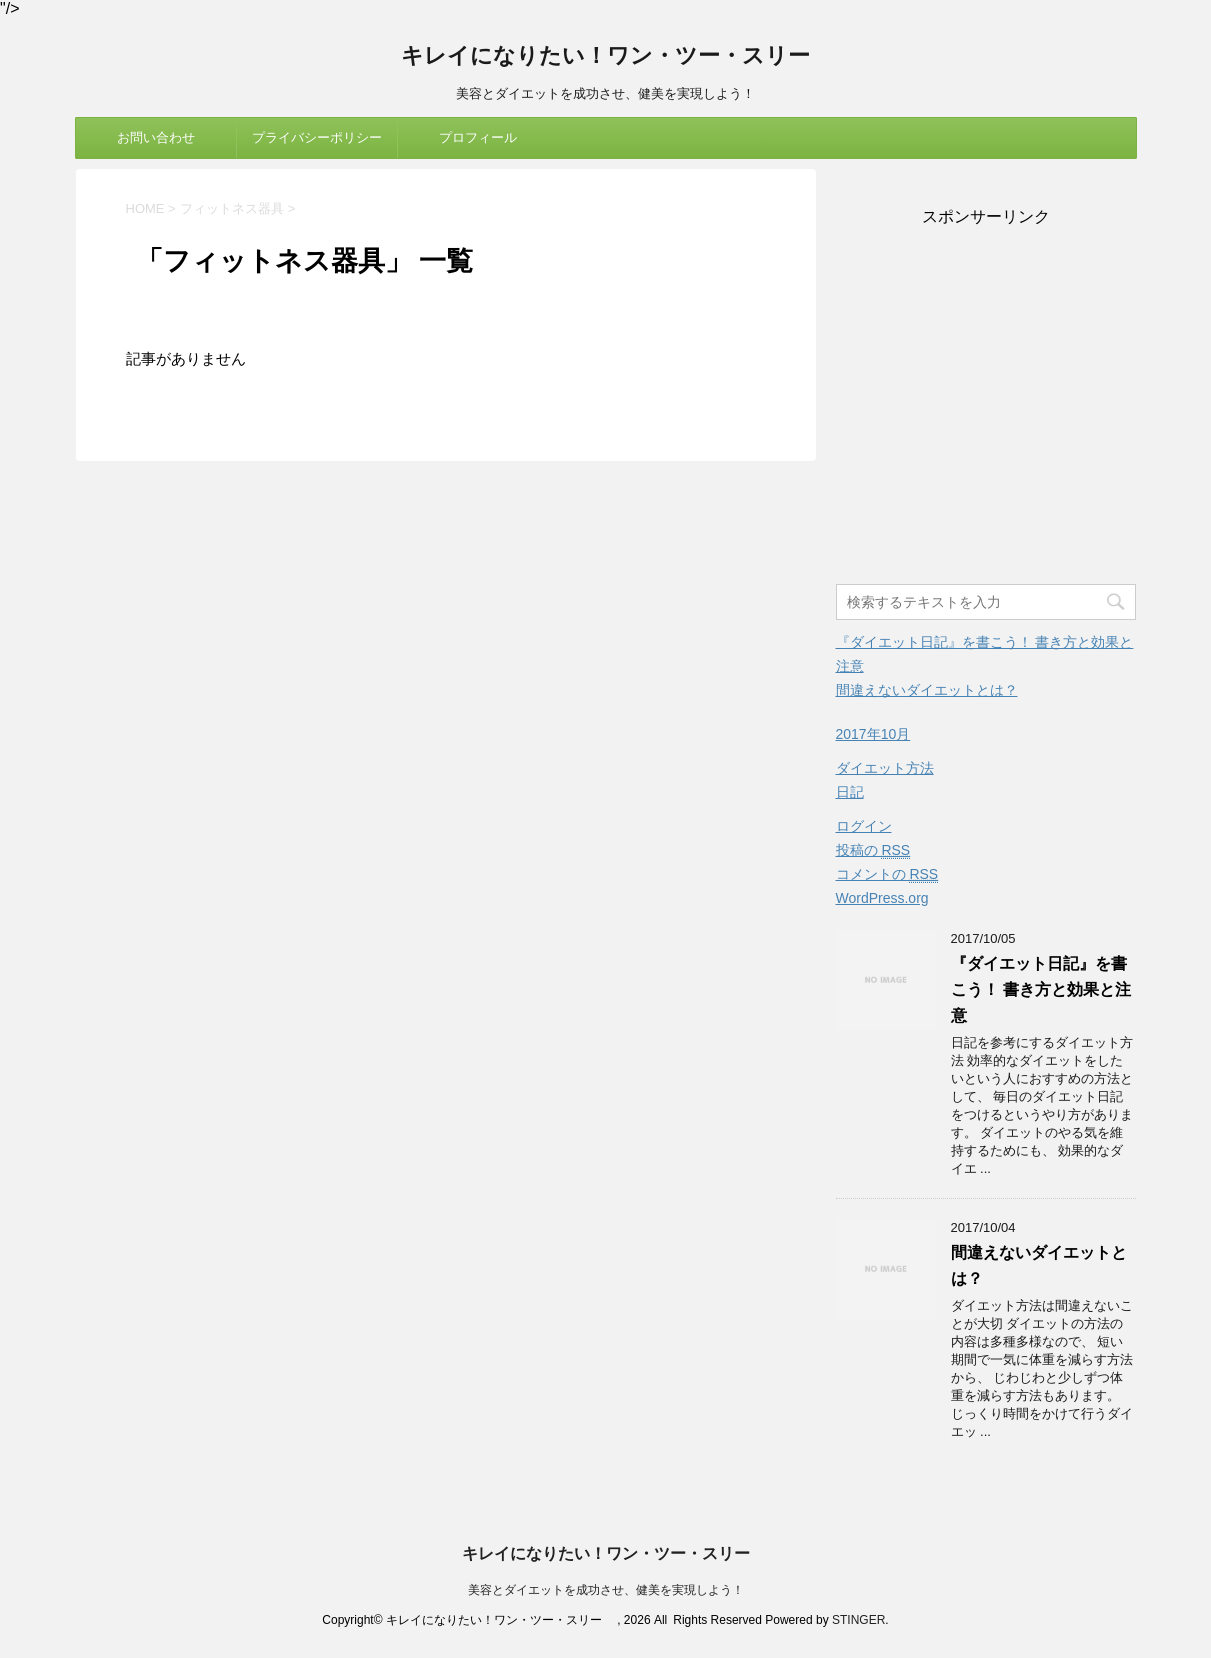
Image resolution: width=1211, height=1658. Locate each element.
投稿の (873, 850)
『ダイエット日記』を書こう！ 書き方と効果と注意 (1041, 989)
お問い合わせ (156, 137)
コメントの (887, 874)
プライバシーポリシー (317, 137)
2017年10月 (873, 734)
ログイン (864, 826)
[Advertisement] (986, 407)
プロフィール (478, 137)
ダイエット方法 (885, 768)
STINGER (858, 1620)
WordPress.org (882, 898)
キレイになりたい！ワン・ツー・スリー (616, 57)
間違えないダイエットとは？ (927, 690)
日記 (850, 792)
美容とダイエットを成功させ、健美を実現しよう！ (606, 1590)
